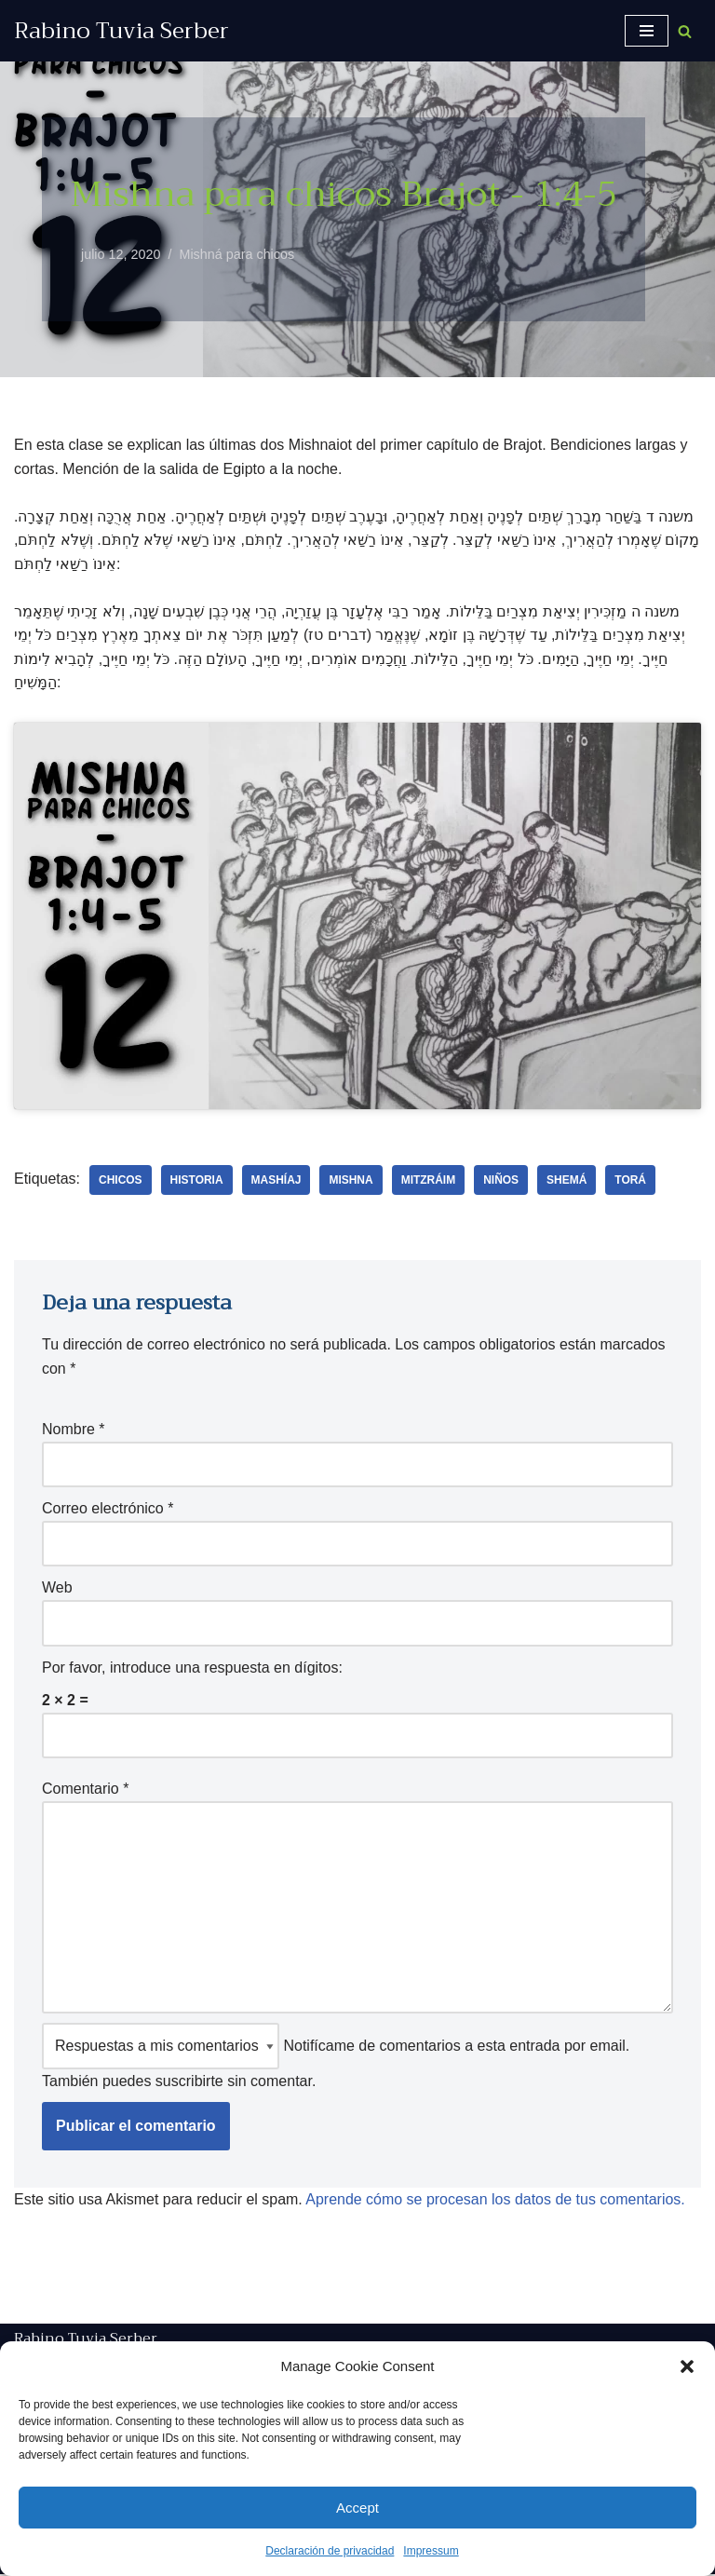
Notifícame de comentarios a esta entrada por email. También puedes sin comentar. (335, 2058)
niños (501, 1180)
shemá (567, 1180)
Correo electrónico (107, 1509)
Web (57, 1588)
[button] (687, 2366)
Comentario (85, 1789)
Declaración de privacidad (329, 2550)
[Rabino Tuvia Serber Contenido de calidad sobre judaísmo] (121, 30)
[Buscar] (685, 31)
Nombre (73, 1430)
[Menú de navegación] (646, 31)
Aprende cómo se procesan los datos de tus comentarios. (496, 2200)
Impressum (430, 2550)
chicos (120, 1180)
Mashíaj (276, 1180)
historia (196, 1180)
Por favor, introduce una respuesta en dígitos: (192, 1667)
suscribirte (189, 2082)
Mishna (351, 1180)
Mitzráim (428, 1180)
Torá (631, 1180)
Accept (357, 2507)
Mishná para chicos (237, 254)
